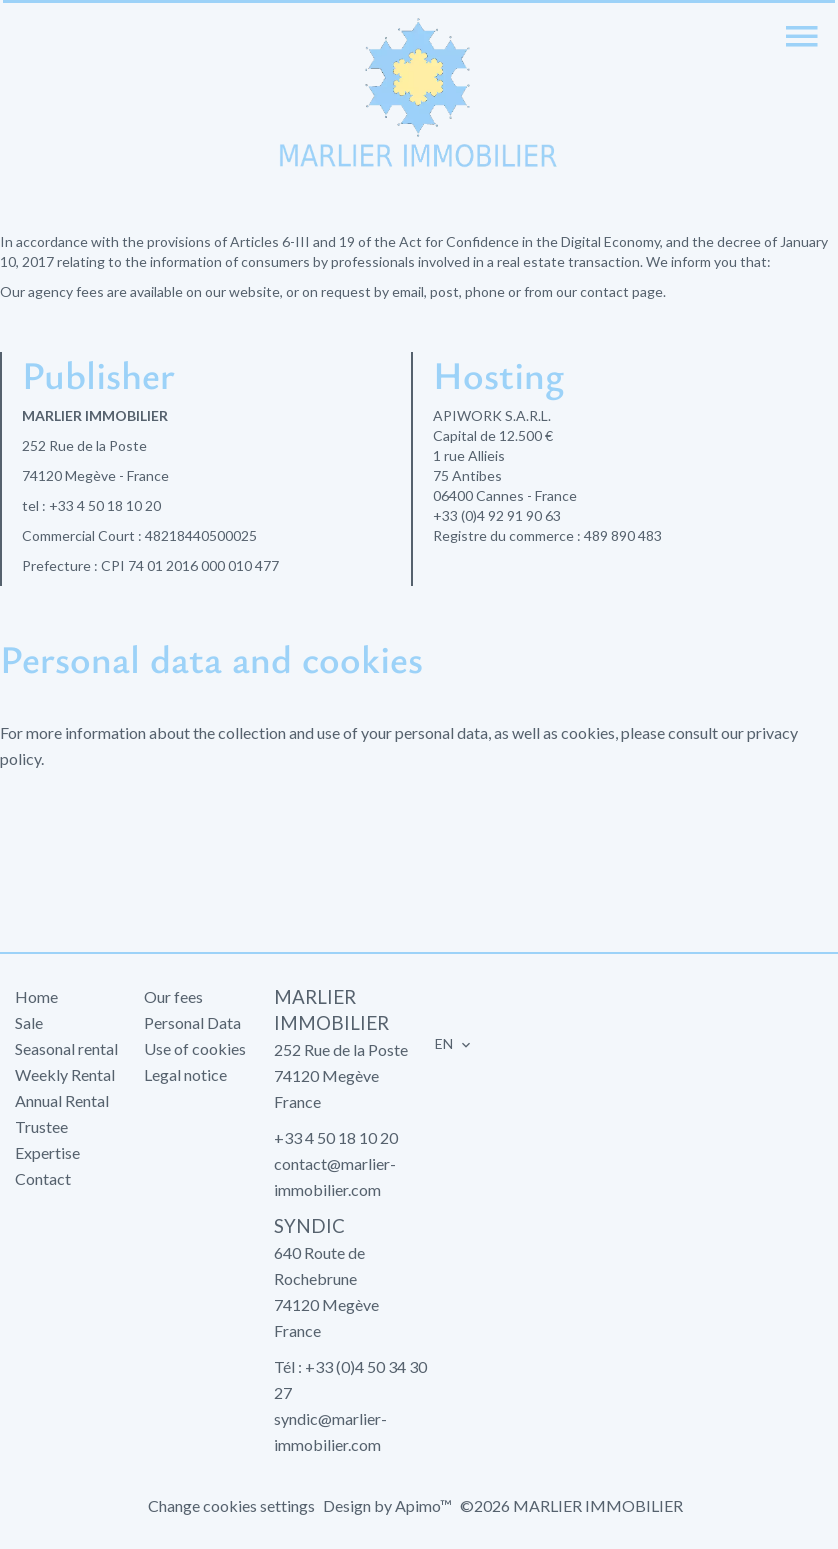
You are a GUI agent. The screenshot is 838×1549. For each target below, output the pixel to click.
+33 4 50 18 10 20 (105, 505)
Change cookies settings (231, 1505)
